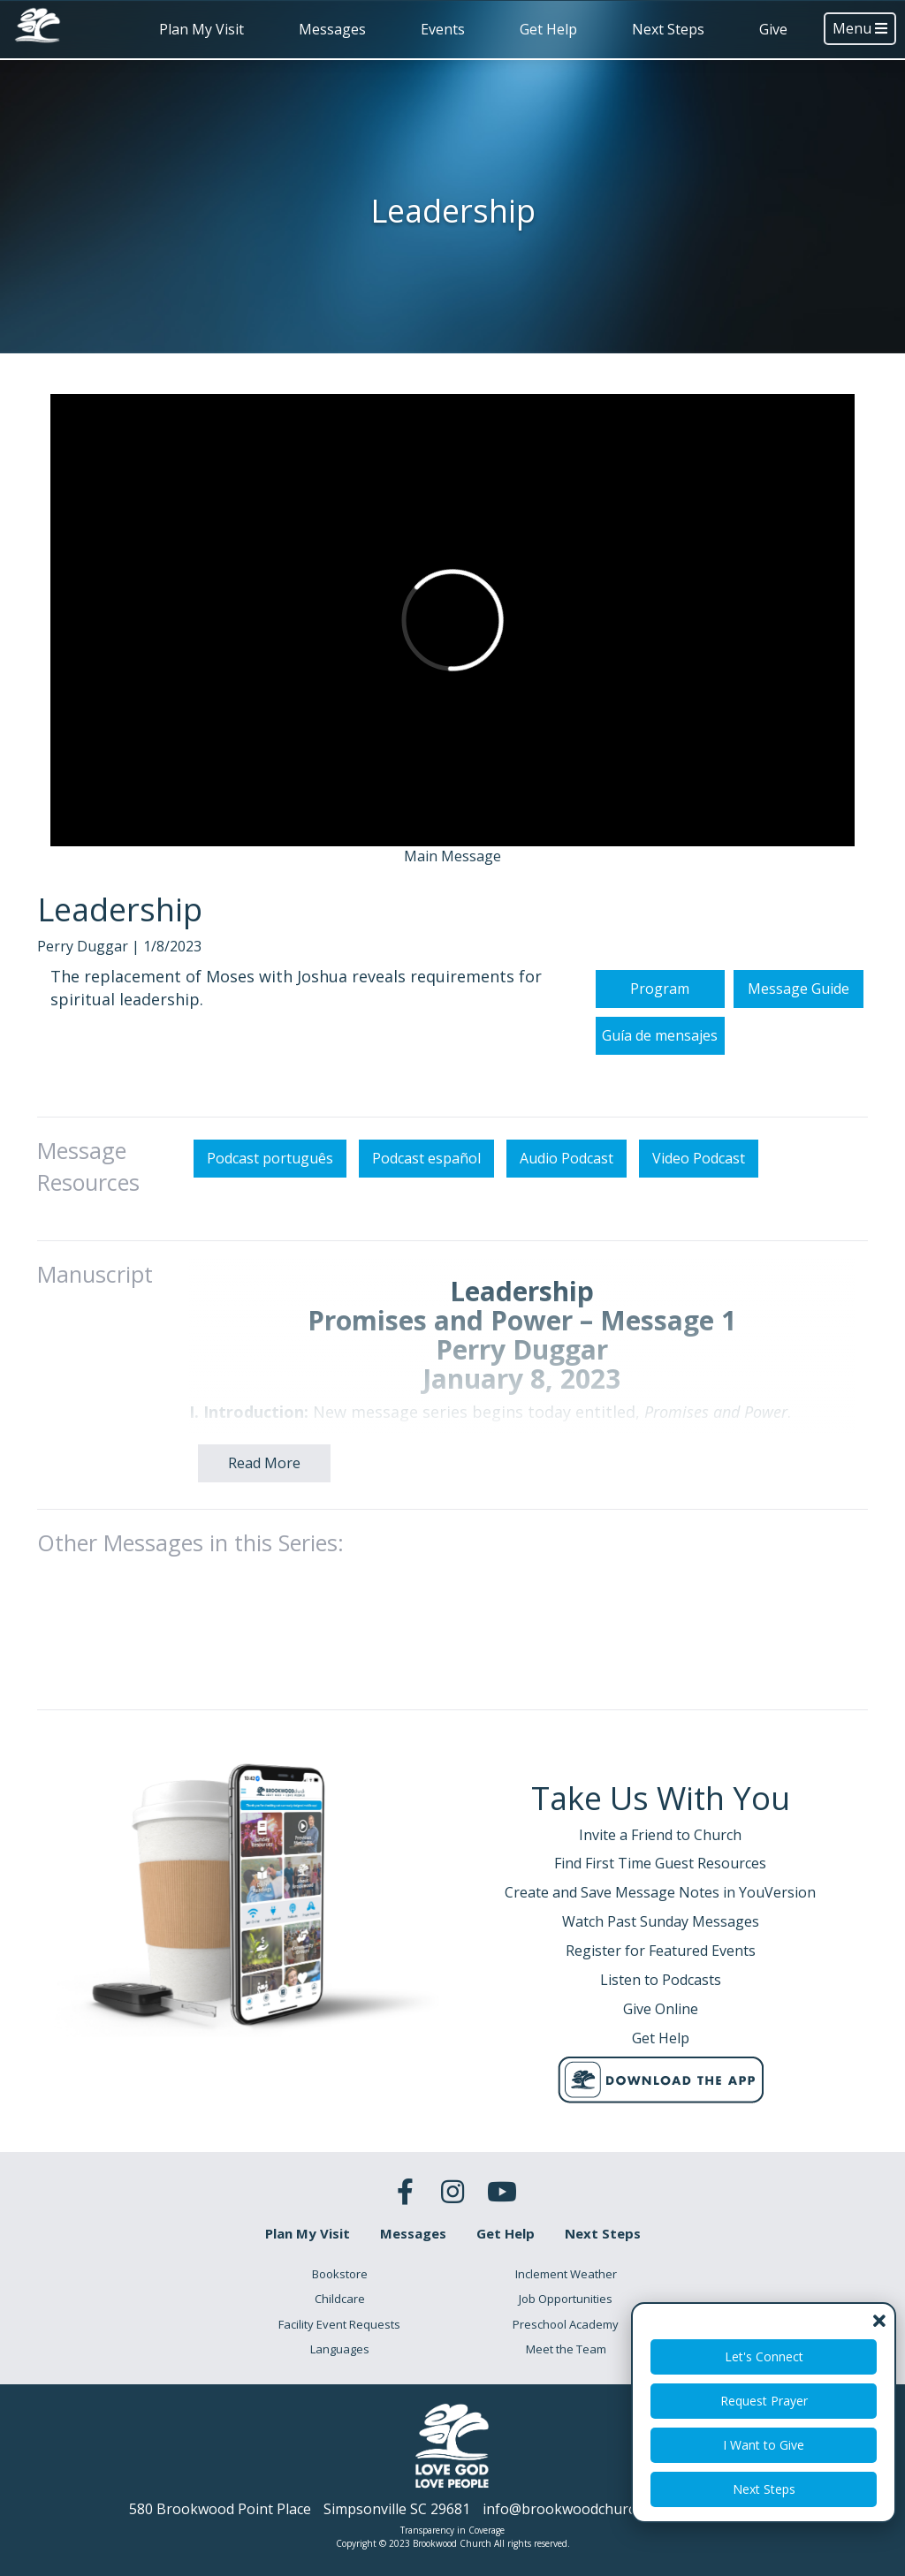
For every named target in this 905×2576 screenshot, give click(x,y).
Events (443, 29)
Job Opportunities (565, 2299)
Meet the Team (566, 2349)
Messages (332, 29)
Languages (339, 2349)
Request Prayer (764, 2400)
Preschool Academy (566, 2324)
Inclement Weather (566, 2274)
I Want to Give (763, 2444)
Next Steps (668, 29)
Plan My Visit (201, 29)
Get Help (548, 29)
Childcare (340, 2299)
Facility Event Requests (339, 2324)
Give (773, 29)
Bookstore (340, 2274)
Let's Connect (764, 2356)
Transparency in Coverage (452, 2530)
